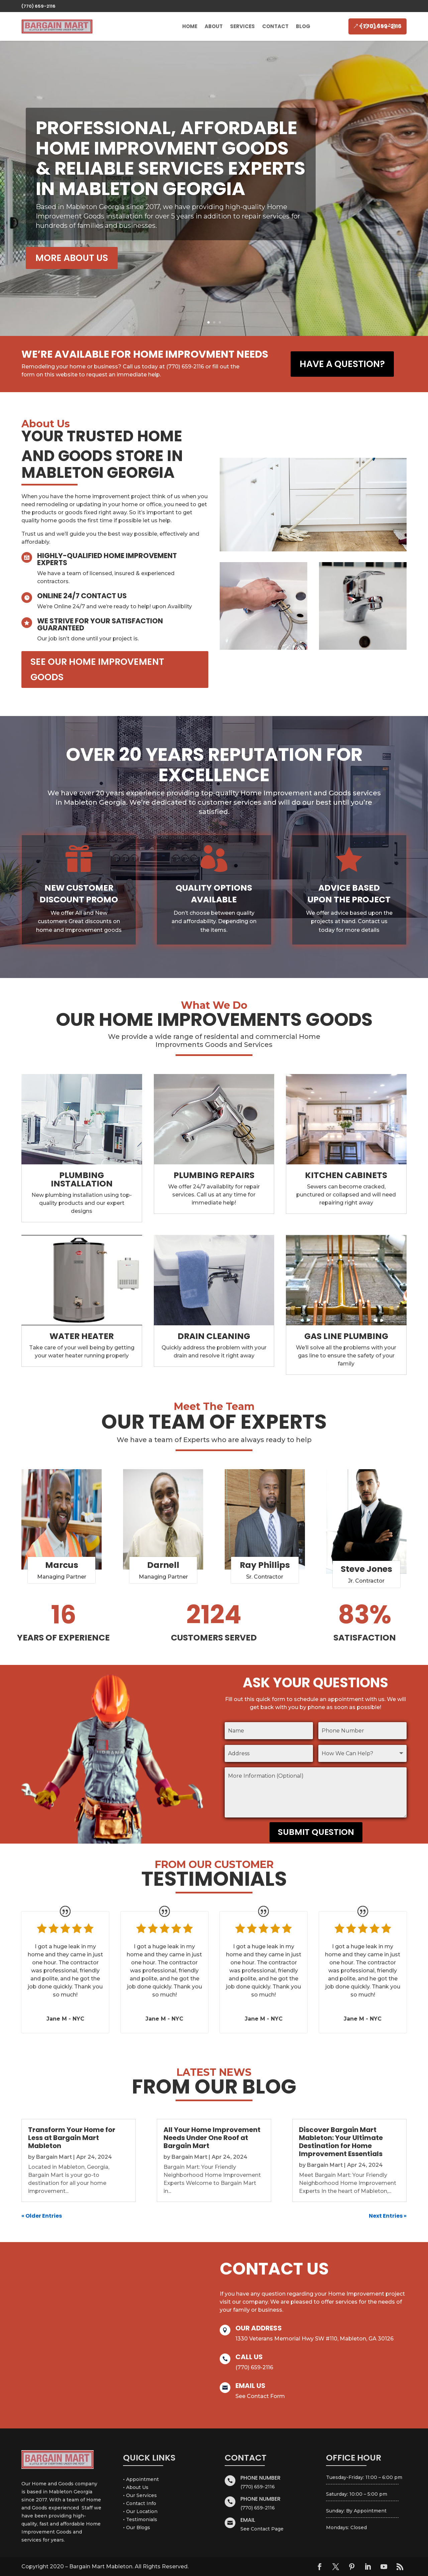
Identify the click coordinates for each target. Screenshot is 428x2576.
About (214, 26)
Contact (275, 26)
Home (189, 26)
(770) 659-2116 (38, 6)
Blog (303, 26)
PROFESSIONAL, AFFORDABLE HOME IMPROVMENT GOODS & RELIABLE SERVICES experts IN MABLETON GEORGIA (170, 158)
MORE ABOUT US (71, 258)
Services (242, 26)
